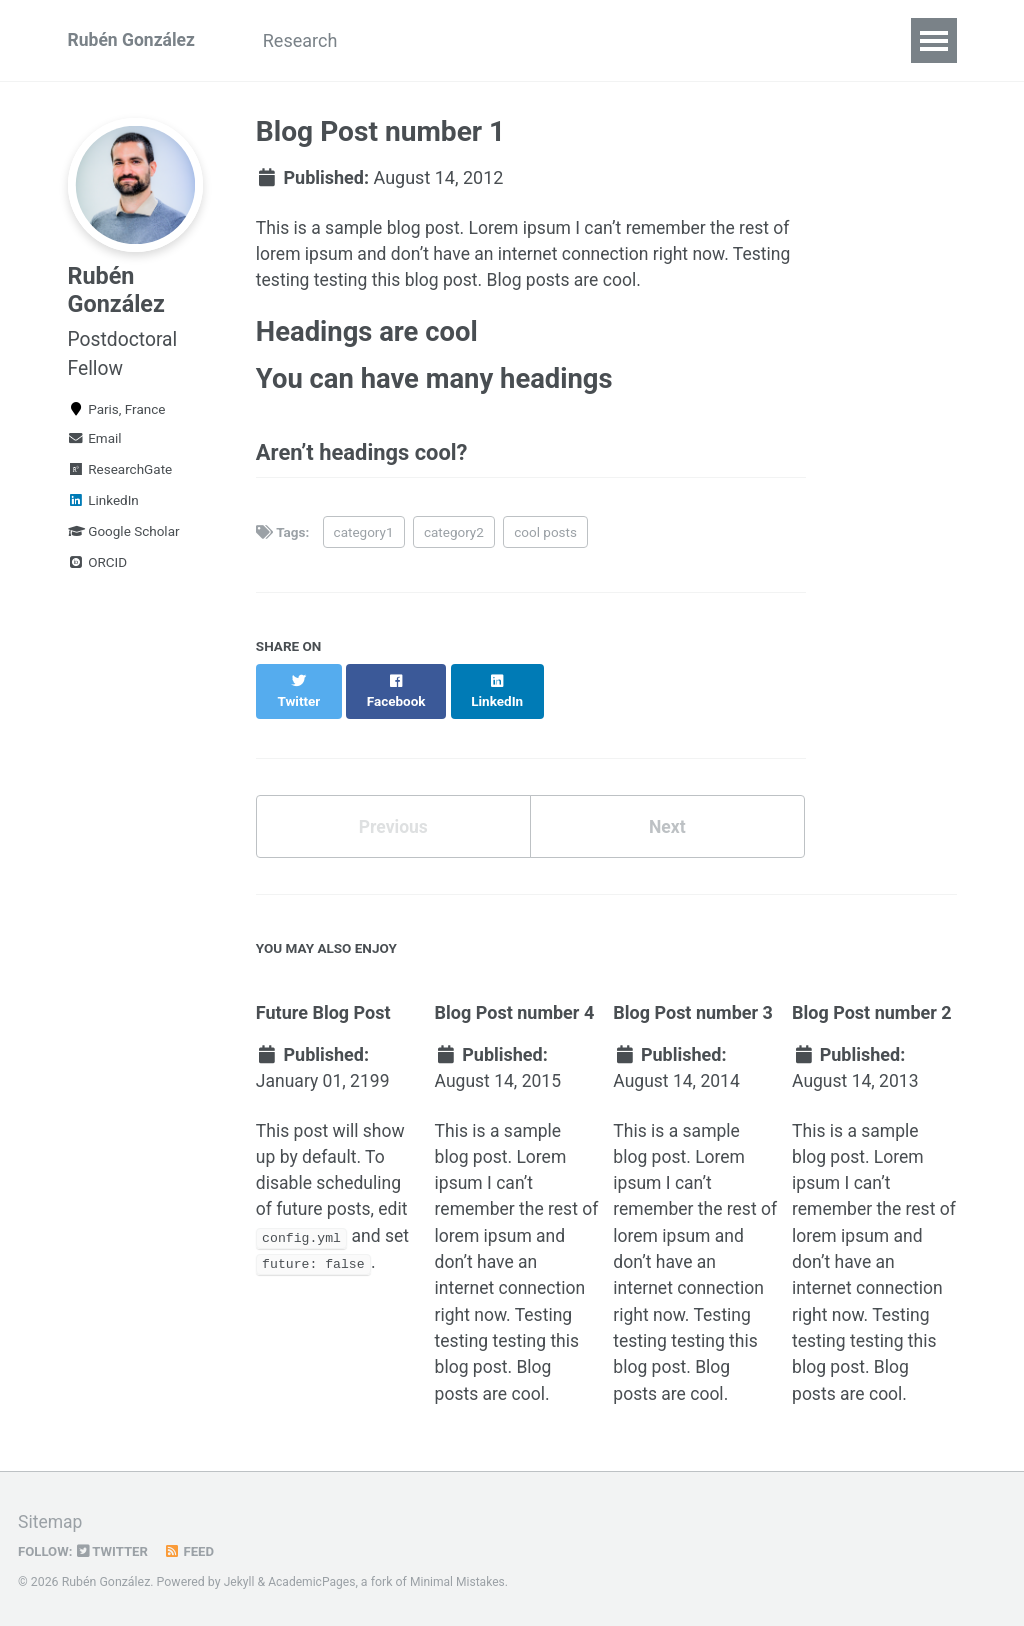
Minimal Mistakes (461, 1581)
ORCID (98, 571)
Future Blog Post (323, 1001)
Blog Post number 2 (872, 1001)
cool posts (545, 539)
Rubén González (133, 40)
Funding (472, 40)
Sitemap (51, 1521)
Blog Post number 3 (693, 1001)
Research (307, 40)
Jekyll (240, 1581)
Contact (571, 40)
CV (392, 40)
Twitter (115, 1550)
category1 (364, 539)
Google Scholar (124, 540)
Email (95, 447)
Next (667, 814)
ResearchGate (120, 478)
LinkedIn (103, 509)
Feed (192, 1550)
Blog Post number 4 (515, 1001)
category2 (454, 539)
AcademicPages (313, 1581)
